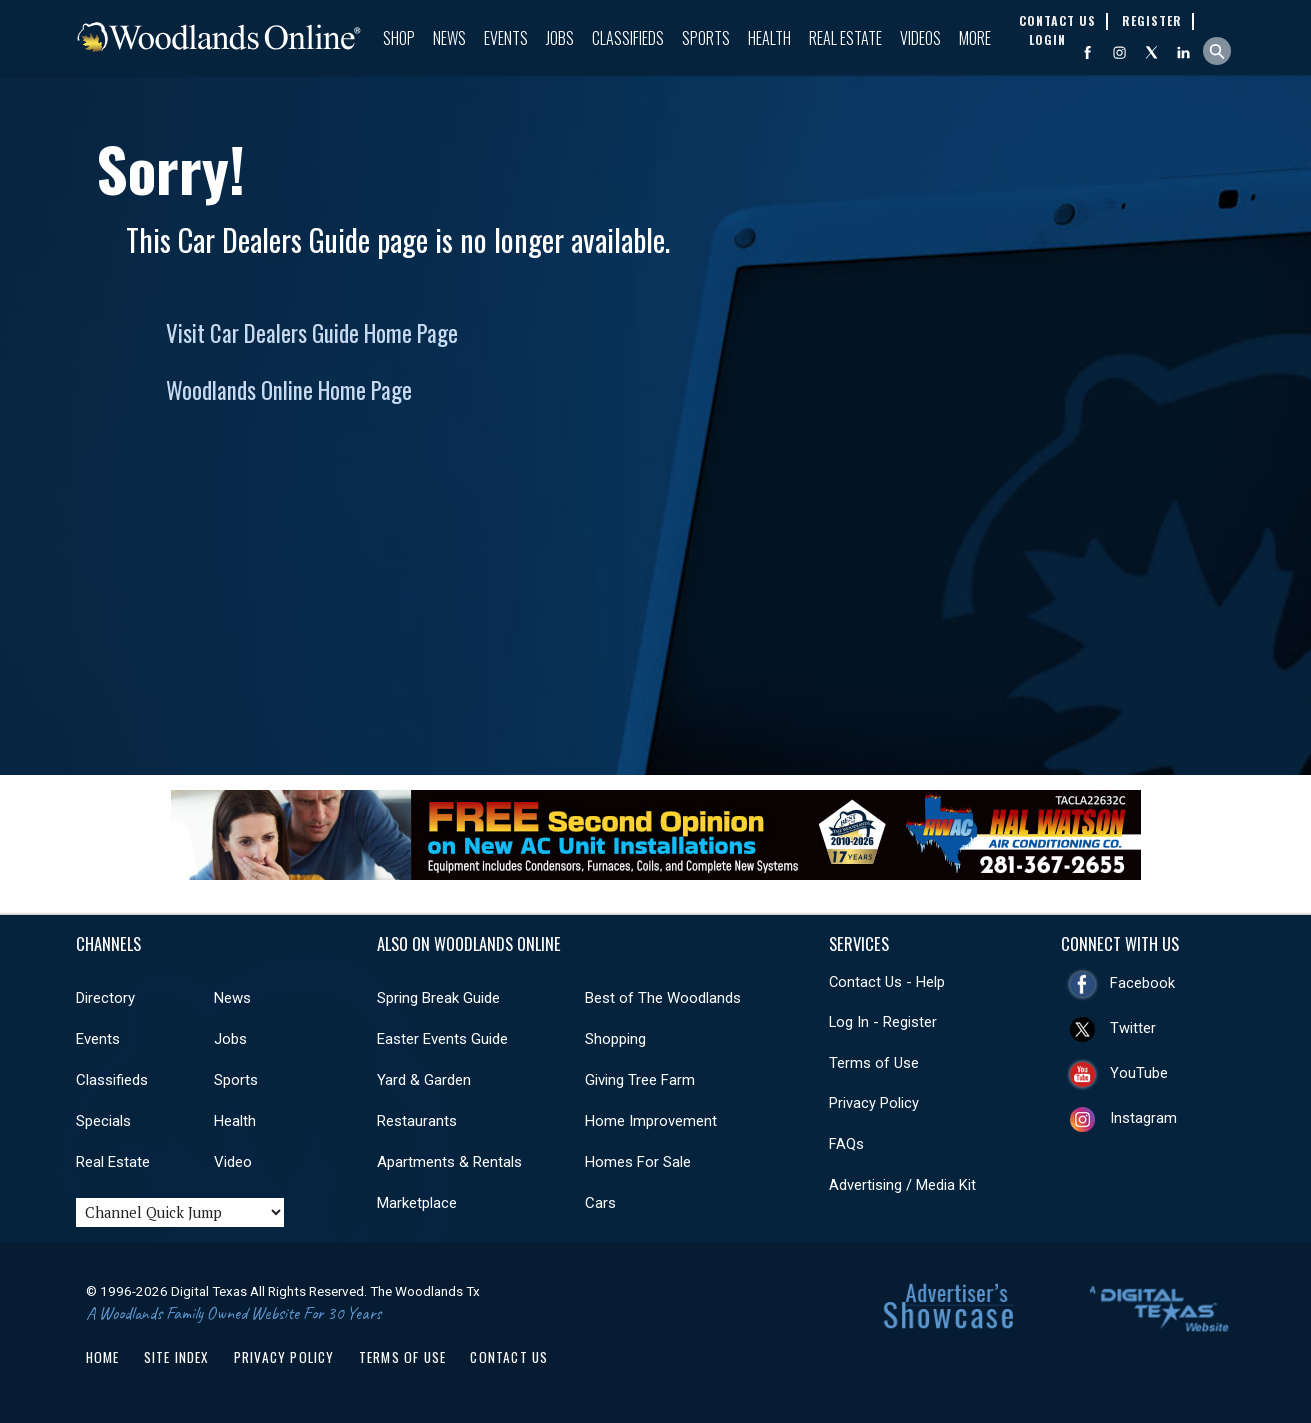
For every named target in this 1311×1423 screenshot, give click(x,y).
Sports (706, 38)
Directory (105, 998)
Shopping (615, 1039)
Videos (920, 38)
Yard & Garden (424, 1080)
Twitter (1133, 1028)
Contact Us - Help (887, 982)
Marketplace (417, 1203)
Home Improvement (651, 1121)
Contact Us (509, 1357)
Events (506, 38)
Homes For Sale (638, 1162)
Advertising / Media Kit (902, 1185)
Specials (103, 1121)
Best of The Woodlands (663, 998)
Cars (600, 1203)
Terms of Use (874, 1063)
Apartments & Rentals (449, 1162)
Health (769, 38)
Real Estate (845, 38)
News (449, 38)
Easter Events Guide (442, 1039)
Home (103, 1357)
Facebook (1142, 983)
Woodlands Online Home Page (289, 390)
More (975, 38)
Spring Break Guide (438, 998)
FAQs (846, 1144)
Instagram (1143, 1118)
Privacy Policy (874, 1103)
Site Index (177, 1357)
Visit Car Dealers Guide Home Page (312, 333)
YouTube (1139, 1073)
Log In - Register (883, 1022)
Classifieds (628, 38)
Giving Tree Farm (640, 1080)
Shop (399, 38)
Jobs (560, 38)
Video (233, 1162)
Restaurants (417, 1121)
